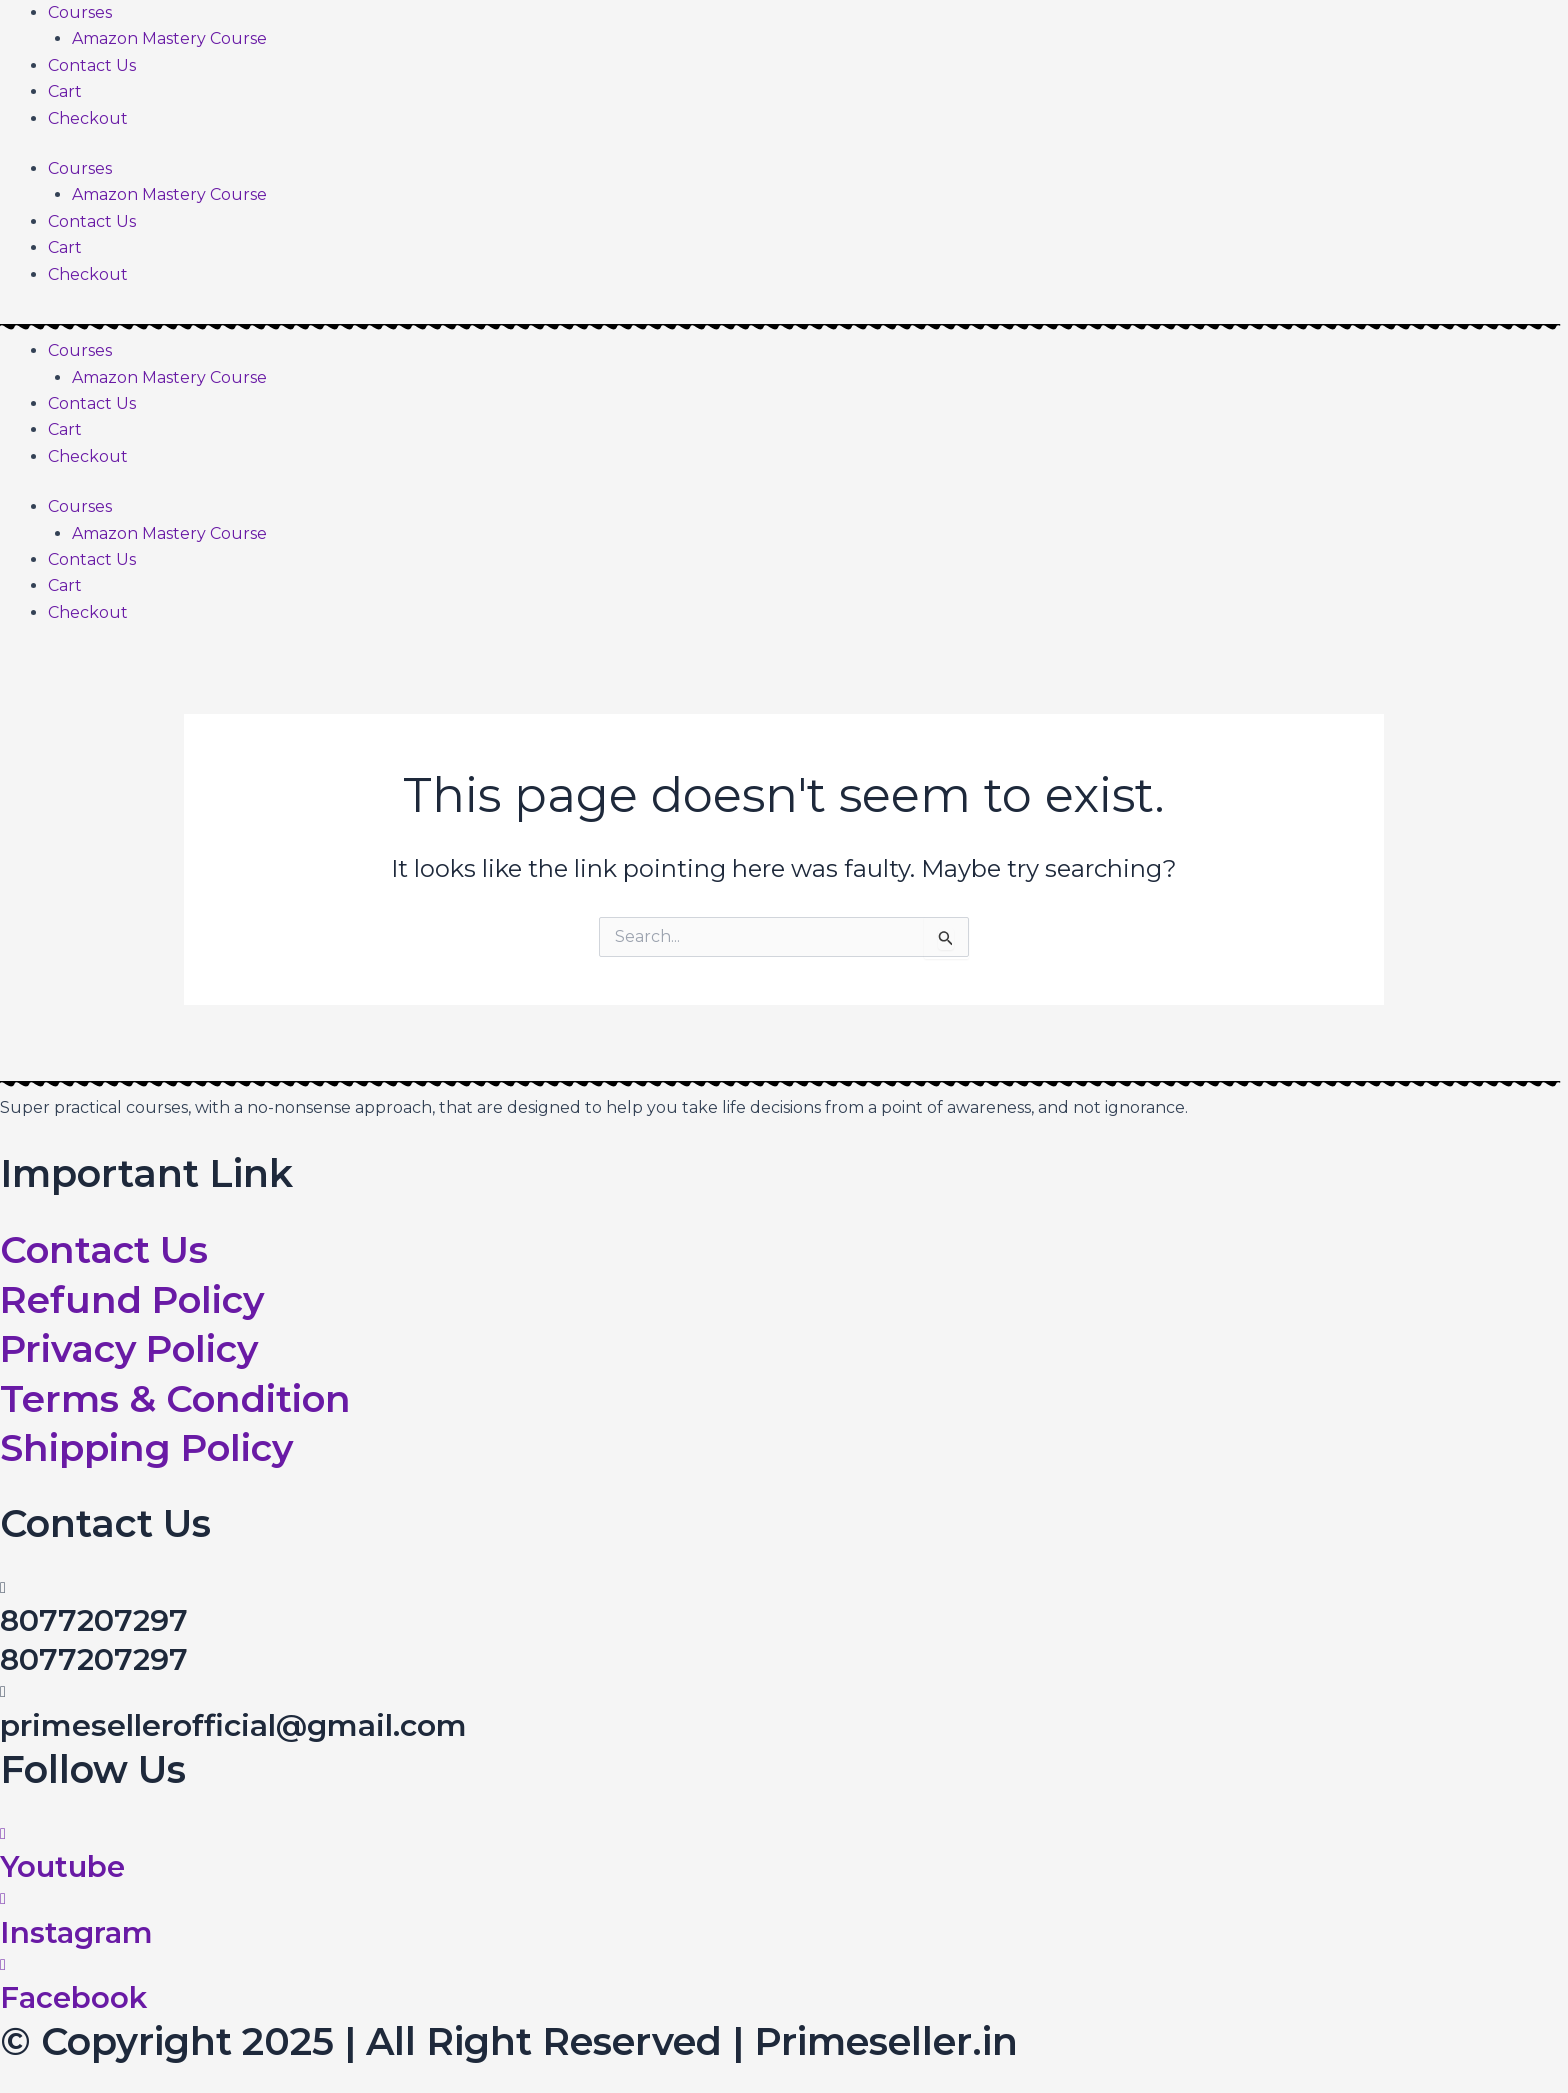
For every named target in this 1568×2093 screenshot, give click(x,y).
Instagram (78, 1932)
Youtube (64, 1866)
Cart (65, 91)
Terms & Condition (177, 1398)
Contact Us (92, 65)
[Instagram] (3, 1898)
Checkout (88, 118)
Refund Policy (135, 1299)
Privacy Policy (134, 1348)
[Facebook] (3, 1964)
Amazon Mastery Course (169, 38)
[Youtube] (3, 1833)
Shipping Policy (150, 1447)
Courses (80, 12)
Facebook (74, 1997)
